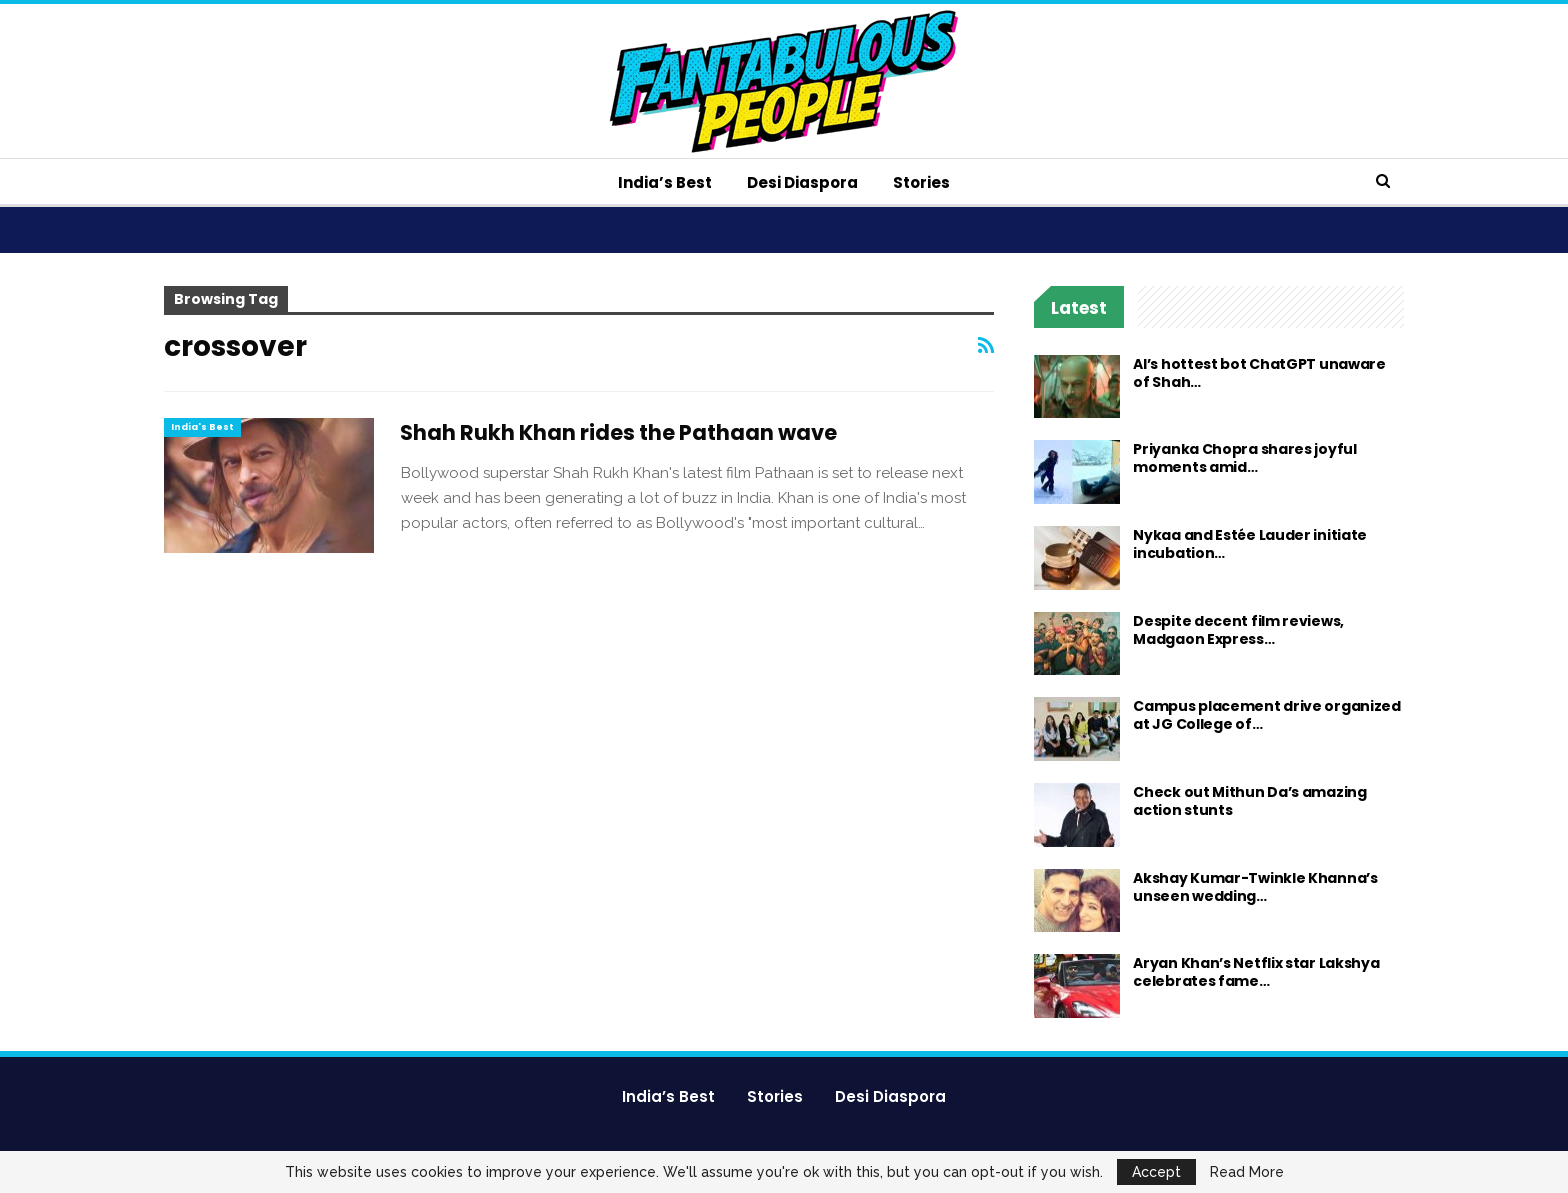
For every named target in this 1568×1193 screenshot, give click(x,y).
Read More (1247, 1172)
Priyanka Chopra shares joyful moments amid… (1244, 458)
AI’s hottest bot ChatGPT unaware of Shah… (1259, 373)
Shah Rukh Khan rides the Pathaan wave (618, 432)
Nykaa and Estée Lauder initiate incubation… (1250, 544)
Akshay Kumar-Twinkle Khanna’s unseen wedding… (1255, 887)
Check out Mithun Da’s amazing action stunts (1249, 801)
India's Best (202, 427)
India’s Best (665, 182)
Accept (1156, 1172)
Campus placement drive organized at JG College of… (1266, 715)
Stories (921, 182)
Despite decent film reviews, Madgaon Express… (1238, 630)
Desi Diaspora (802, 182)
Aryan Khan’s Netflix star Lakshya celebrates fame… (1256, 972)
